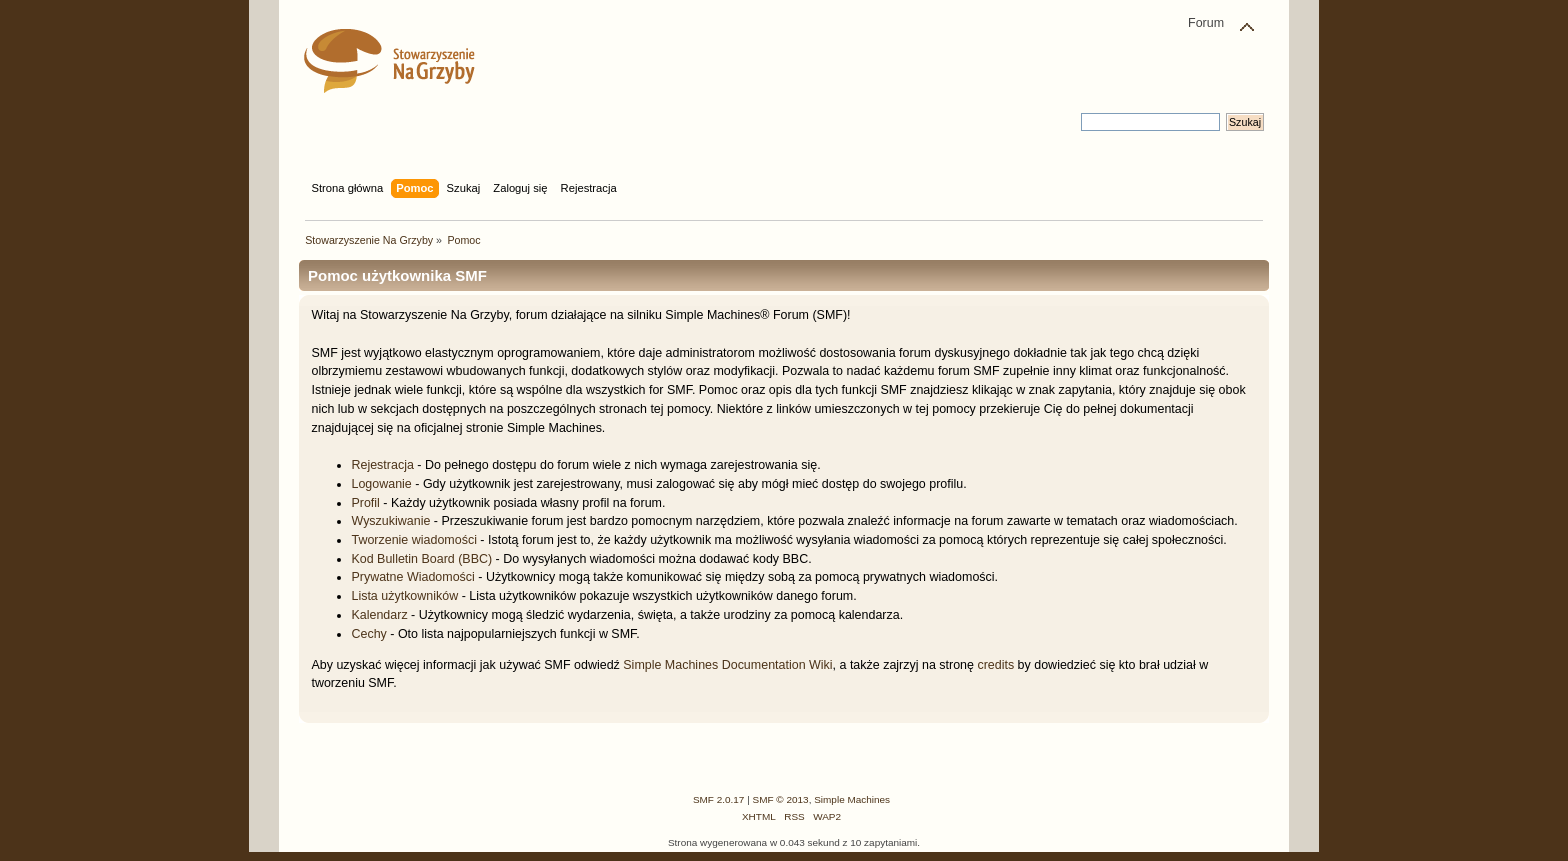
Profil (365, 503)
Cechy (368, 634)
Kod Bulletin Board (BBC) (421, 559)
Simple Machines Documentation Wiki (727, 665)
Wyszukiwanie (390, 521)
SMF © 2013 (781, 799)
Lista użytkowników (404, 596)
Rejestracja (382, 465)
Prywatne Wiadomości (412, 577)
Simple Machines (852, 799)
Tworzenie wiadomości (413, 540)
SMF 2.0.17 (719, 799)
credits (995, 665)
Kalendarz (379, 615)
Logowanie (381, 484)
